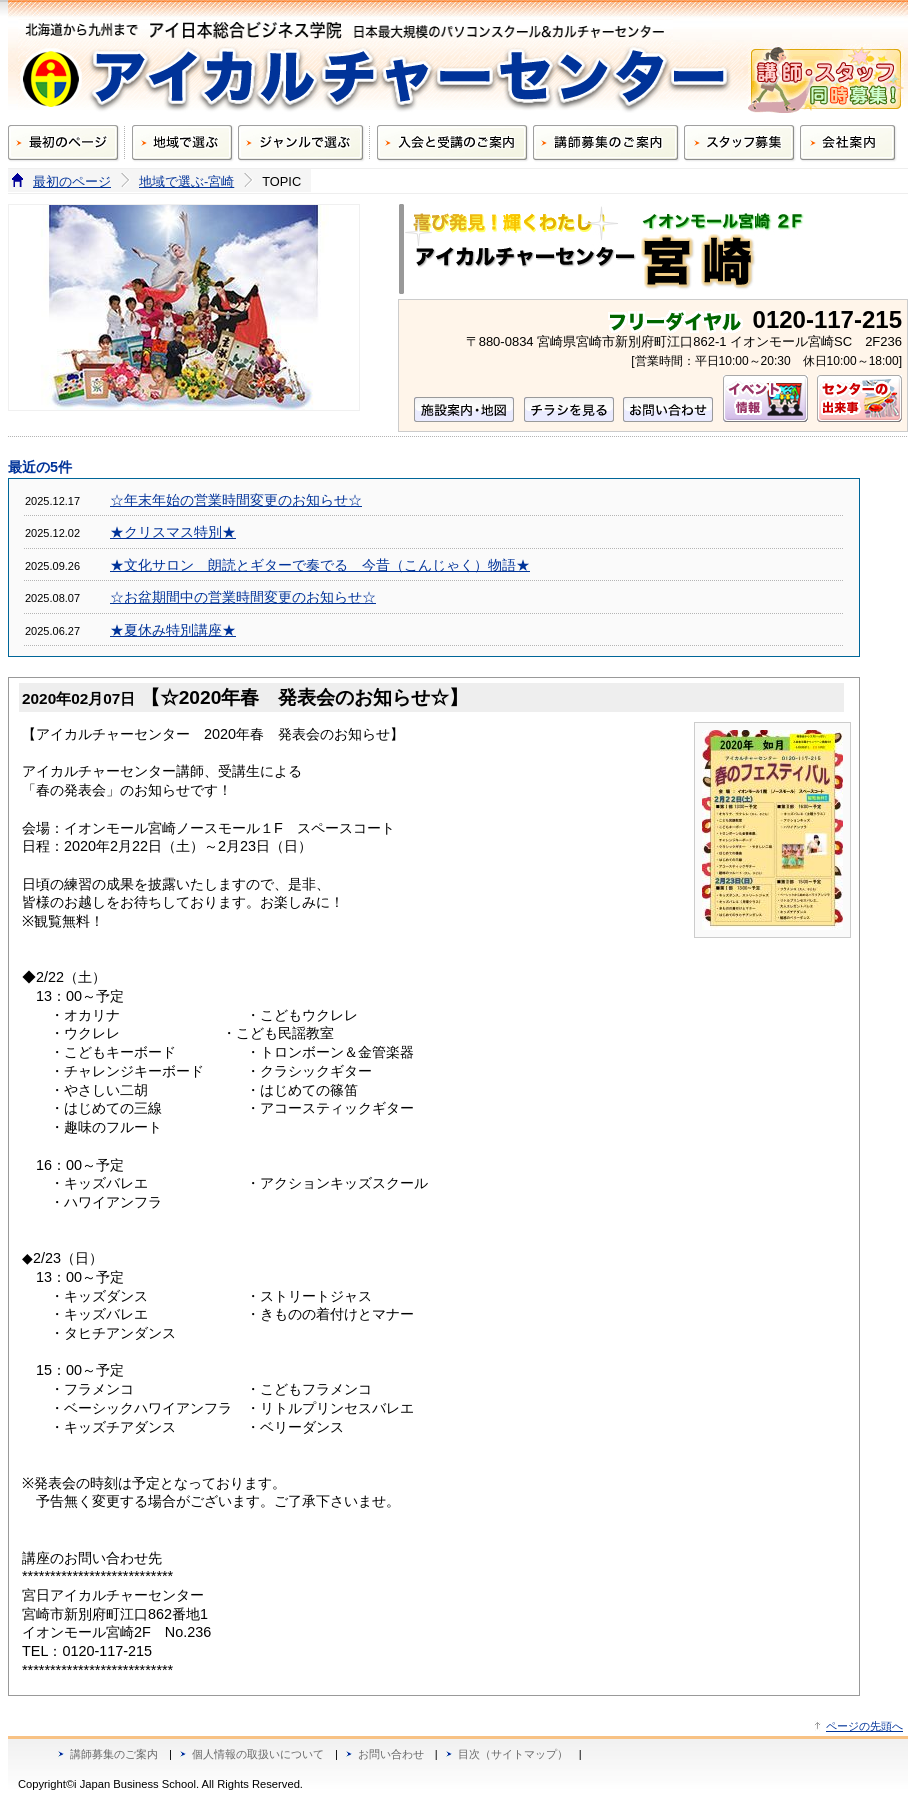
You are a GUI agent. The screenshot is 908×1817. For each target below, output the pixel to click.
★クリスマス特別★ (173, 532)
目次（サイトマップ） (513, 1754)
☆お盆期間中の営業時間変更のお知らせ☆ (243, 597)
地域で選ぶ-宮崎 (186, 181)
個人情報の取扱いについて (258, 1754)
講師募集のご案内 (114, 1754)
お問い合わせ (391, 1754)
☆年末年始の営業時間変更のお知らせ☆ (236, 500)
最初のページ (72, 181)
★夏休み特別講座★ (173, 630)
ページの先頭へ (864, 1726)
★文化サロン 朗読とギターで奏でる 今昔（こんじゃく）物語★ (320, 565)
